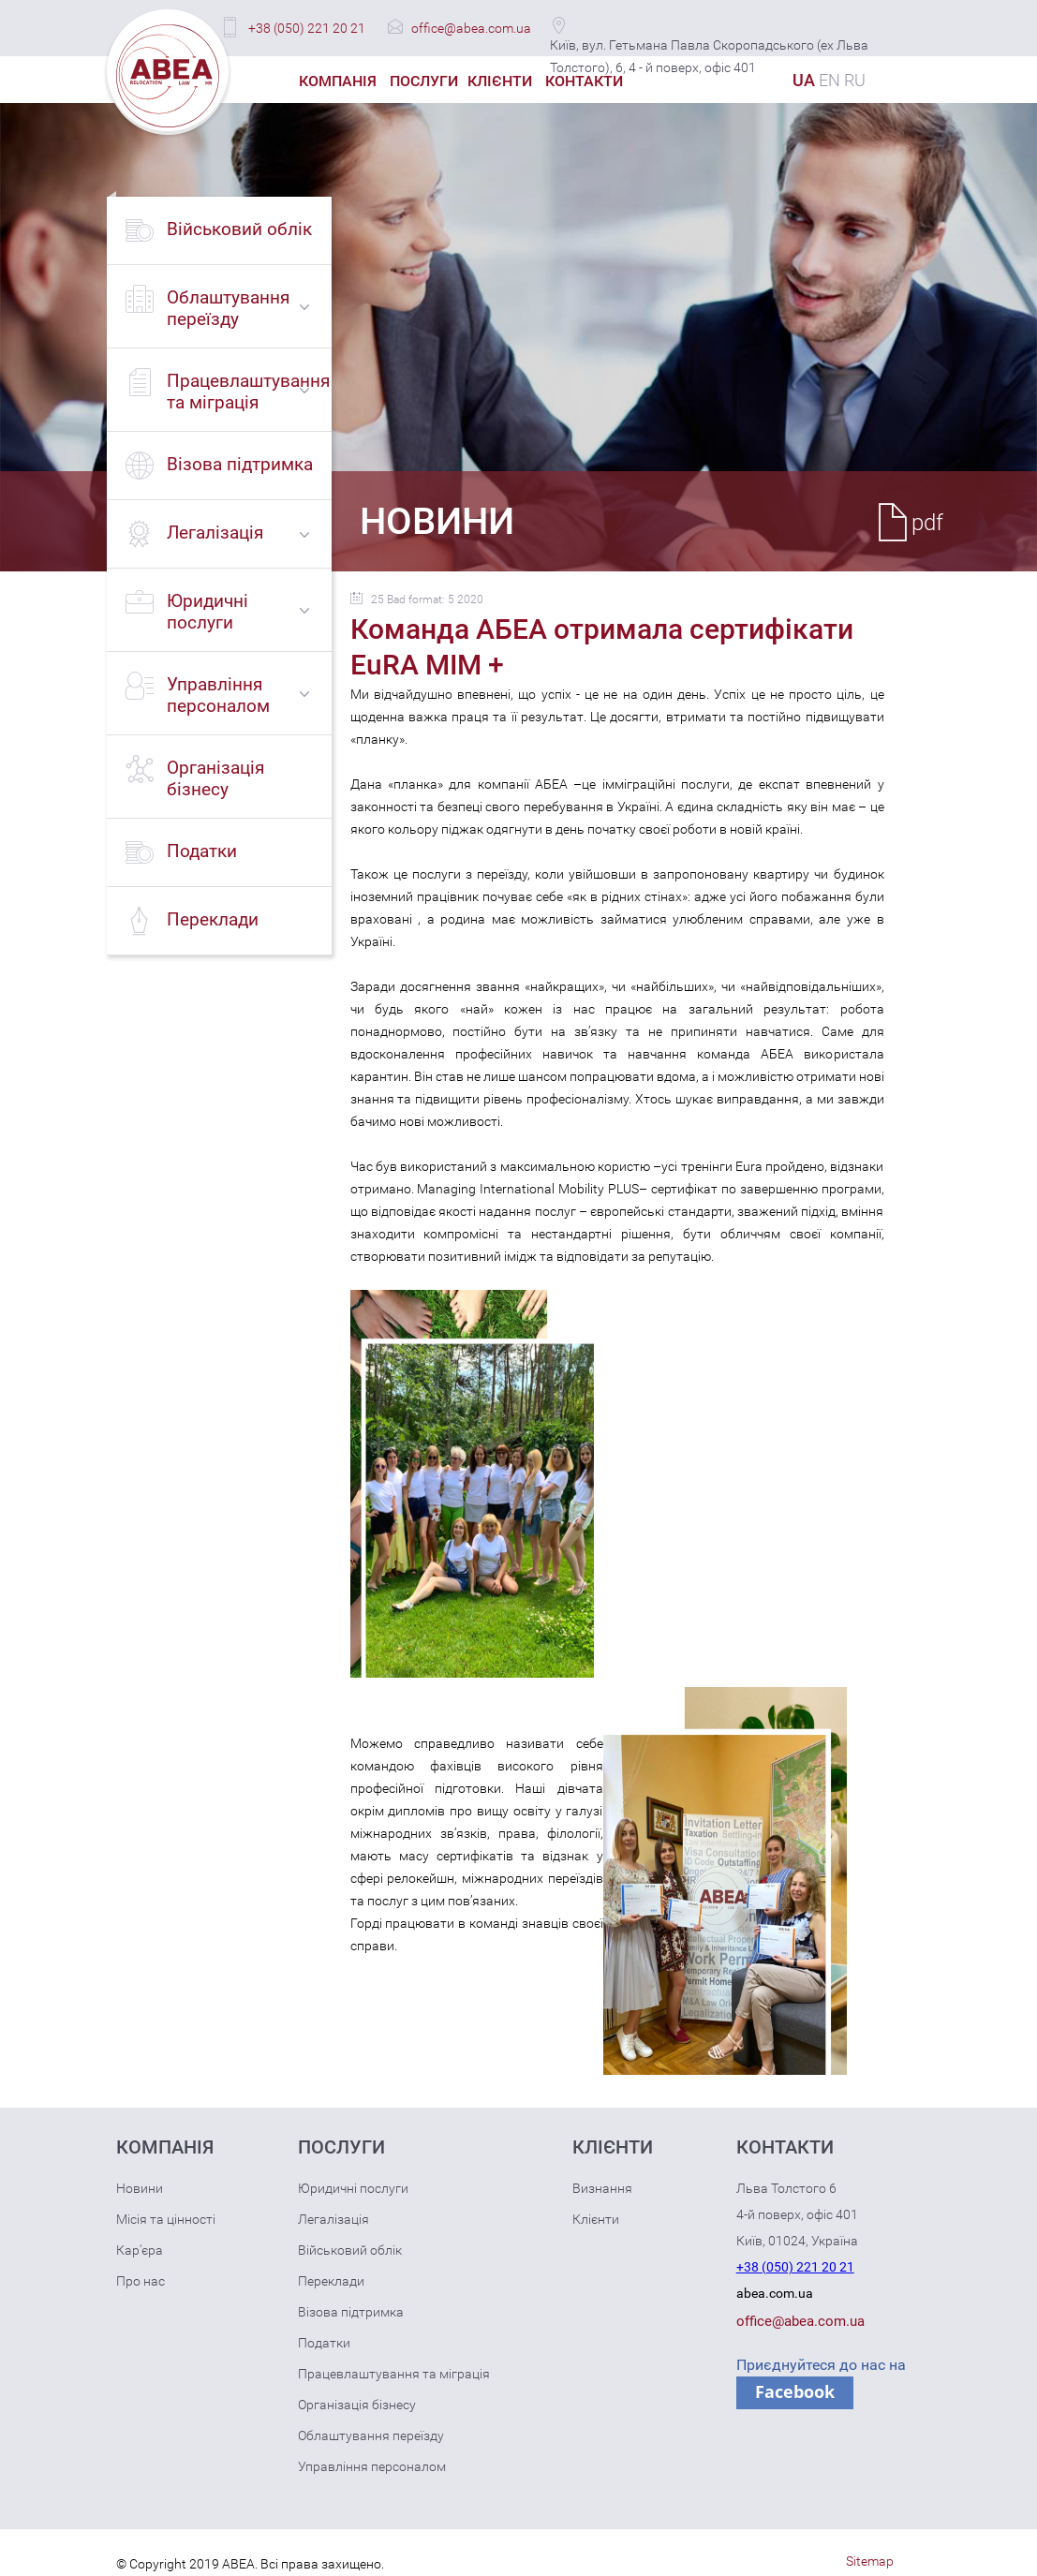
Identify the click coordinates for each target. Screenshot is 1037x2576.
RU (855, 80)
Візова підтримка (351, 2311)
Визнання (602, 2188)
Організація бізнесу (357, 2404)
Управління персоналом (372, 2466)
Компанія (338, 81)
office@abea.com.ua (471, 28)
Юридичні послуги (353, 2188)
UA (804, 80)
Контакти (584, 81)
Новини (139, 2188)
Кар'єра (139, 2250)
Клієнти (499, 81)
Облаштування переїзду (371, 2435)
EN (829, 80)
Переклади (331, 2280)
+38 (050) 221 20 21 (306, 28)
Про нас (140, 2280)
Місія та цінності (165, 2219)
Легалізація (333, 2219)
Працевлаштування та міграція (394, 2373)
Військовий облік (350, 2250)
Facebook (795, 2391)
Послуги (424, 81)
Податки (324, 2342)
